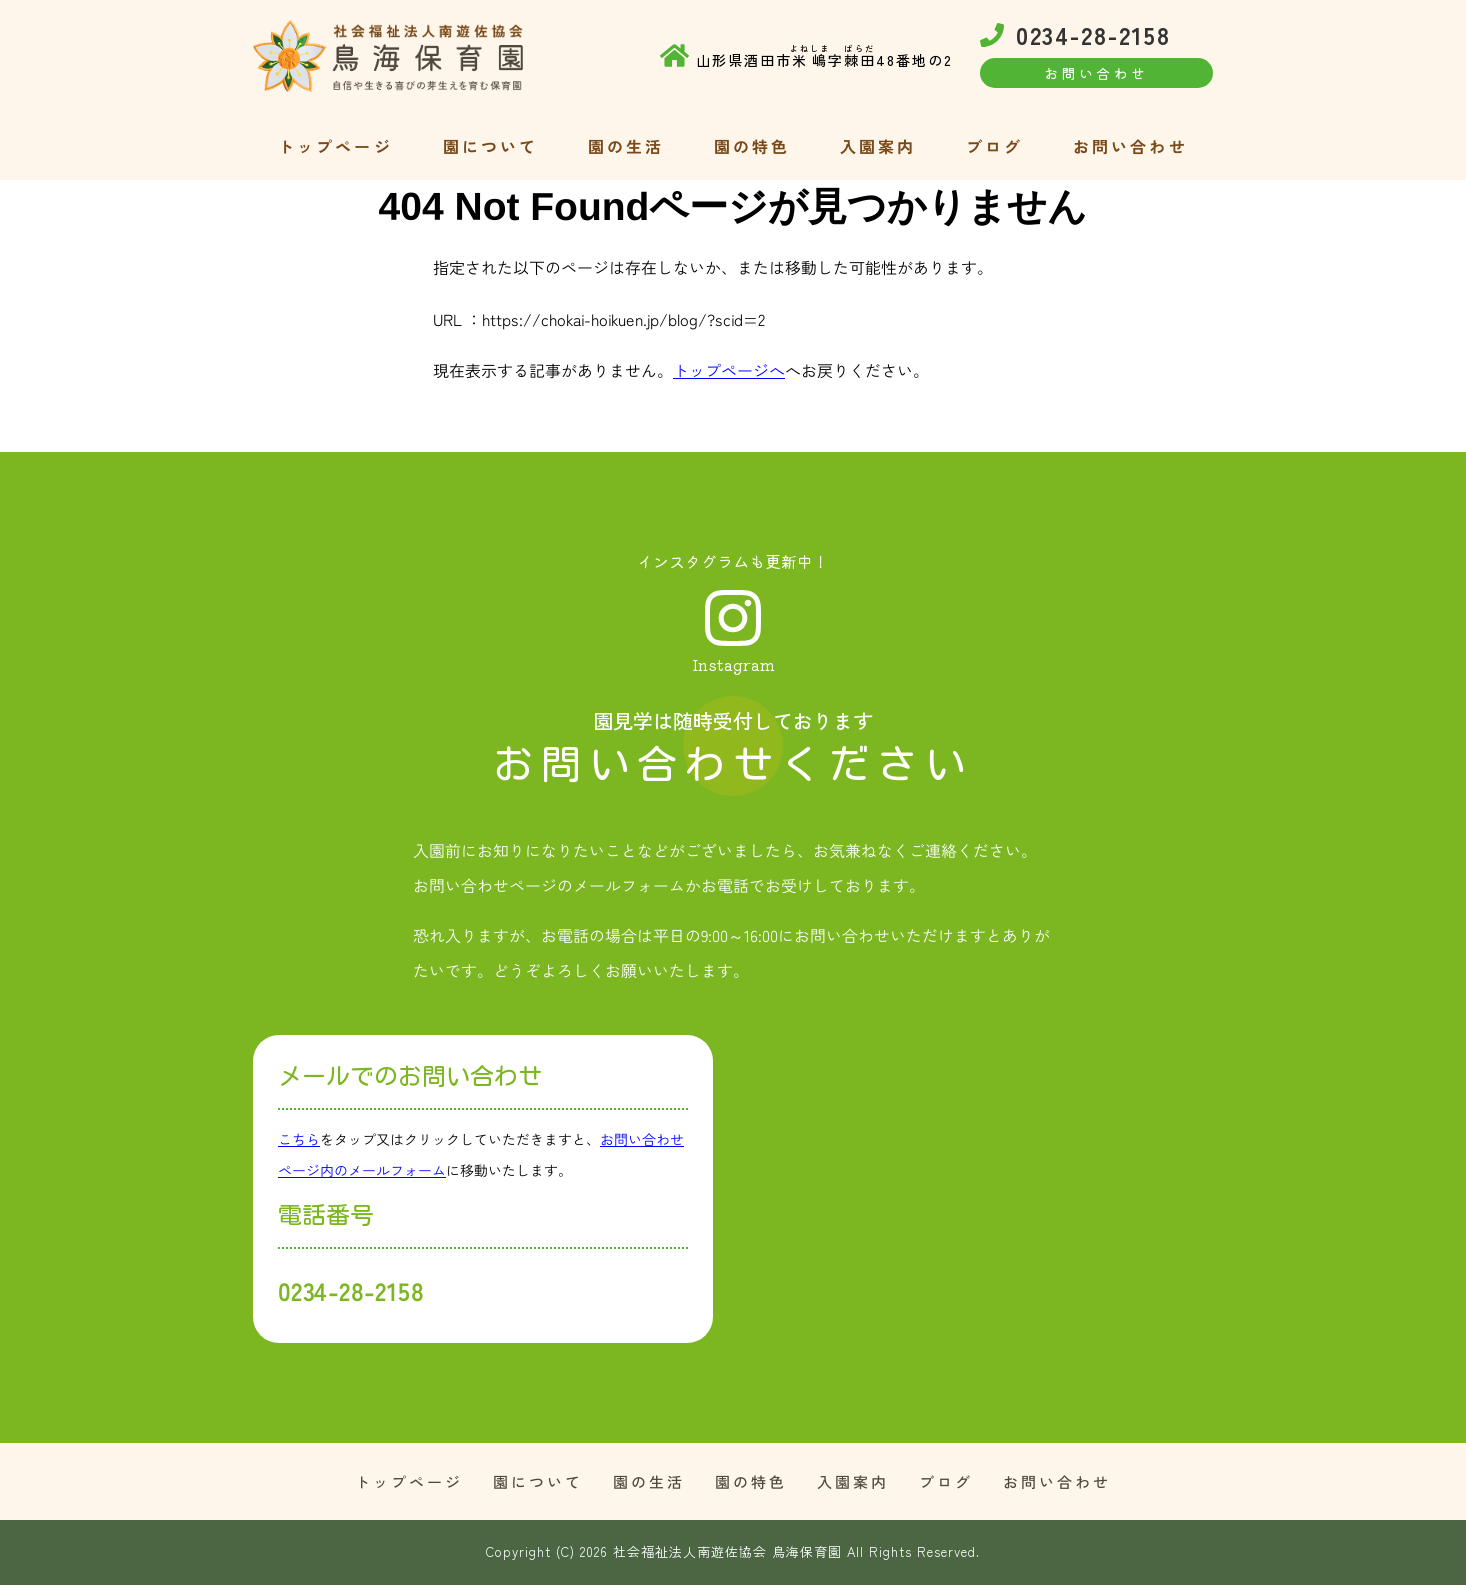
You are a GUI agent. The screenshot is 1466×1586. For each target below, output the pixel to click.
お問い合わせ (1130, 145)
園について (490, 145)
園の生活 (626, 145)
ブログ (995, 145)
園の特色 (752, 145)
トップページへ (729, 370)
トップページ (335, 145)
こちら (299, 1140)
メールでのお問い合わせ (410, 1077)
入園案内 (878, 145)
